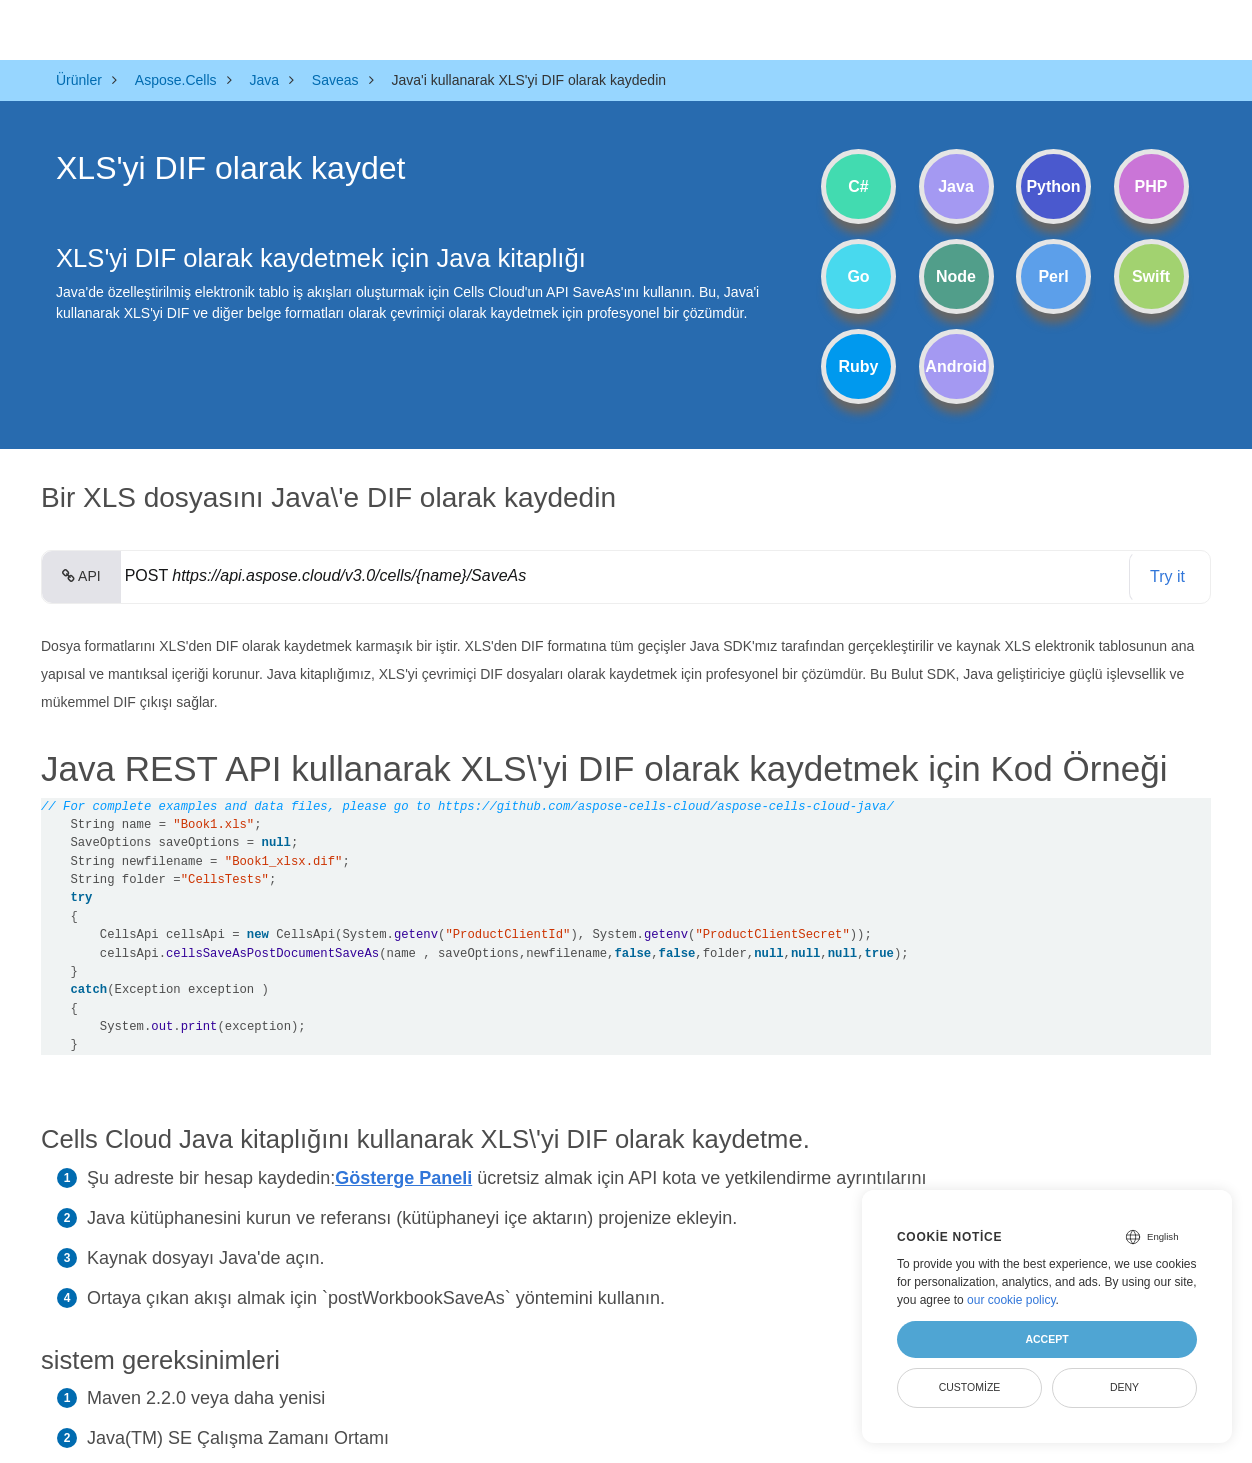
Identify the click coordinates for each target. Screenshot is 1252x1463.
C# (858, 186)
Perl (1053, 276)
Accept (1046, 1339)
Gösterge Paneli (403, 1178)
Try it (1167, 576)
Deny (1124, 1387)
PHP (1151, 186)
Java (956, 186)
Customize (970, 1387)
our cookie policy (1011, 1300)
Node (956, 276)
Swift (1151, 276)
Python (1053, 186)
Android (955, 366)
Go (858, 276)
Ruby (859, 366)
